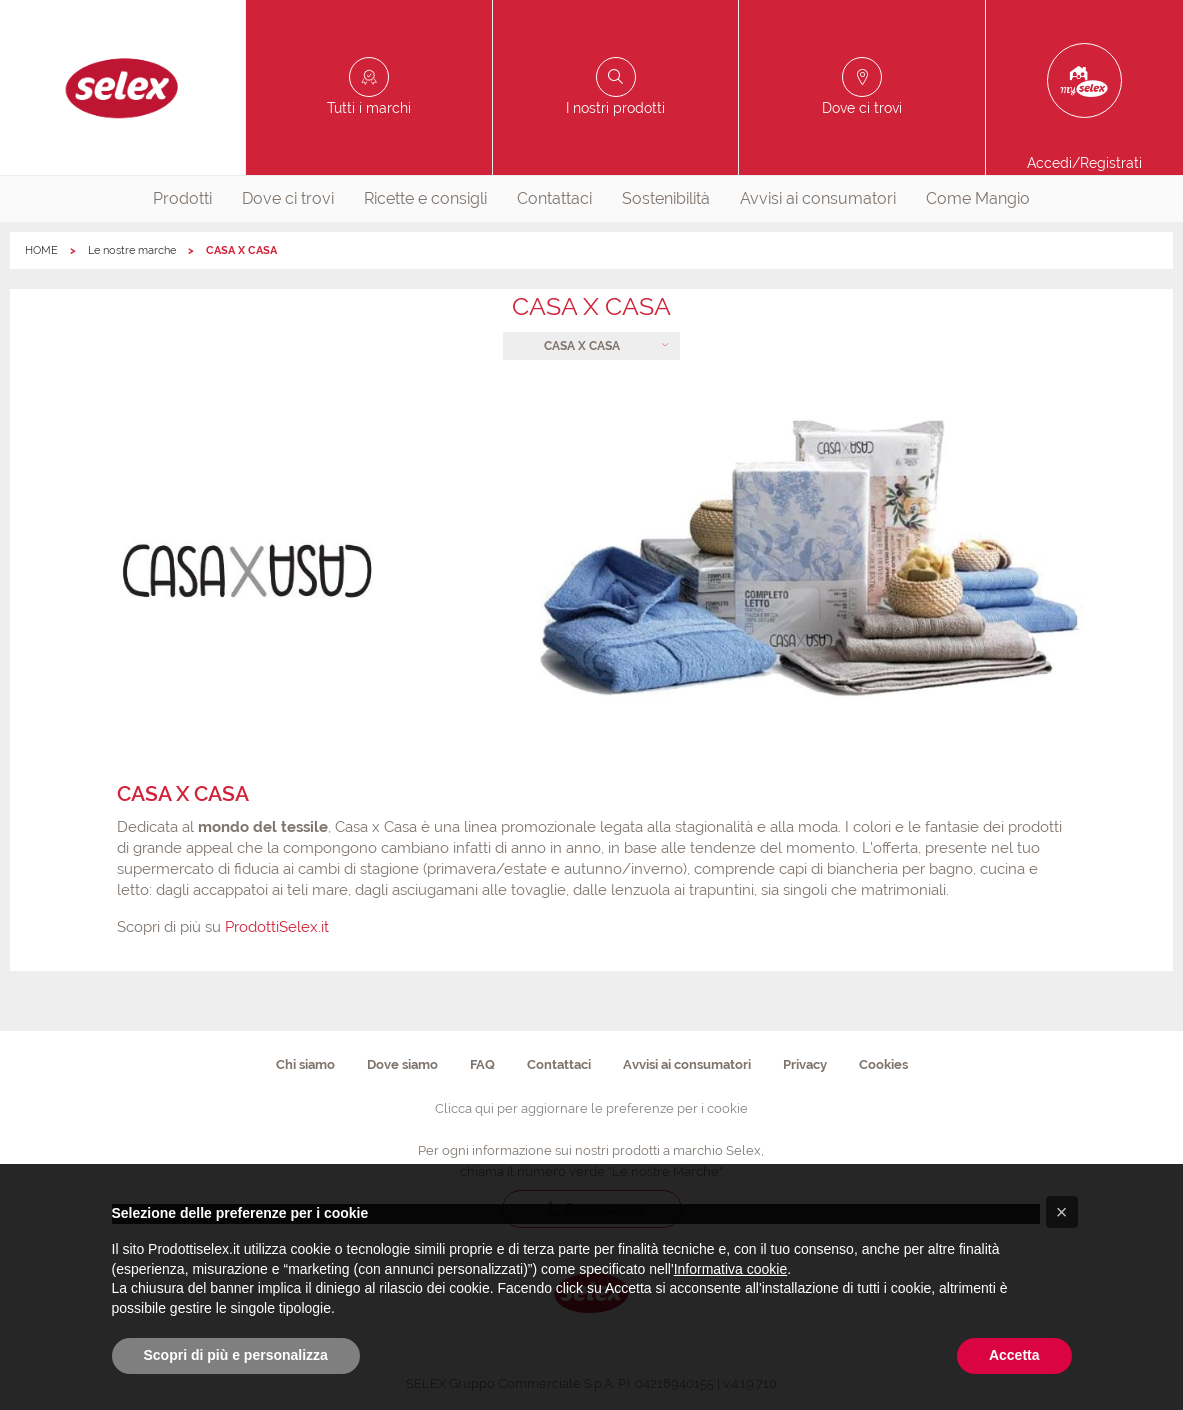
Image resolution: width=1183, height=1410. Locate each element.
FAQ (482, 1064)
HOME (41, 250)
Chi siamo (305, 1064)
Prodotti (182, 198)
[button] (1062, 1212)
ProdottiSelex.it (277, 927)
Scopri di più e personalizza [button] (236, 1355)
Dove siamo (402, 1064)
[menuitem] (182, 199)
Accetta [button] (1014, 1355)
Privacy (805, 1064)
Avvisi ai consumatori (818, 198)
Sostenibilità (666, 198)
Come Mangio (978, 198)
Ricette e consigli (425, 198)
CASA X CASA (582, 346)
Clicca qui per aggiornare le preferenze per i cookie (591, 1108)
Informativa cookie (731, 1269)
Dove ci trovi (288, 198)
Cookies (883, 1064)
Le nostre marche (132, 250)
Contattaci (554, 198)
